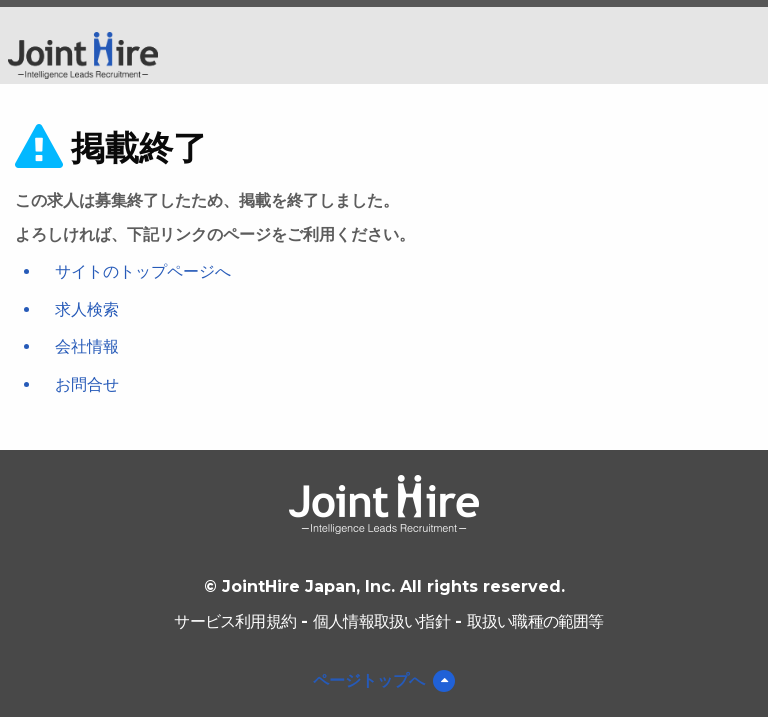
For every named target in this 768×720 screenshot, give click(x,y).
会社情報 (87, 346)
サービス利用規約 (235, 621)
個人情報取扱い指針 (381, 621)
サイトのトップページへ (143, 271)
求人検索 (87, 309)
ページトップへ (369, 680)
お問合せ (87, 384)
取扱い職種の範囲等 (535, 621)
